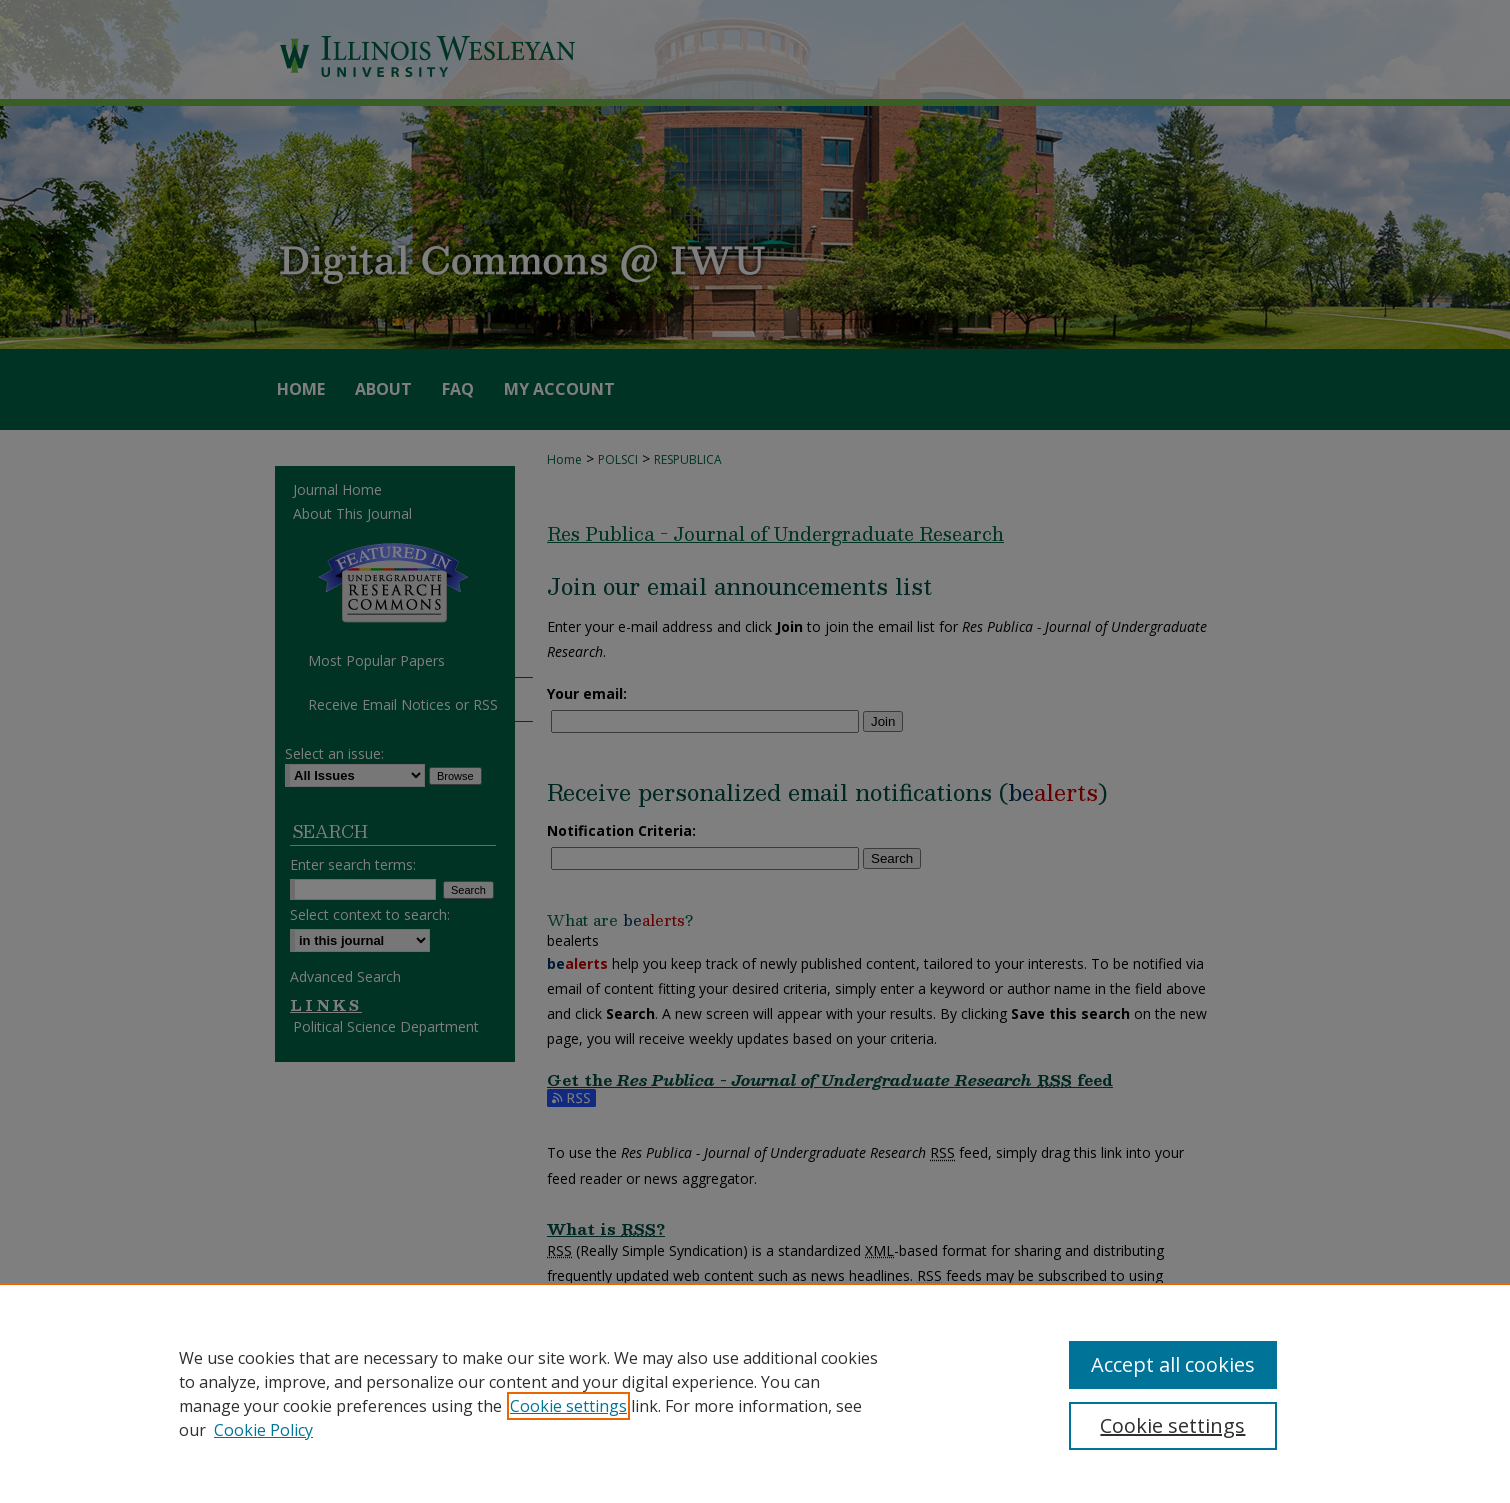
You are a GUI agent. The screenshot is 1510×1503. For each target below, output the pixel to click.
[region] (755, 1393)
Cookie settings (568, 1406)
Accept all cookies (1173, 1364)
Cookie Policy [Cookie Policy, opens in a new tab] (263, 1430)
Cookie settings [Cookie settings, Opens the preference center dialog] (1172, 1425)
